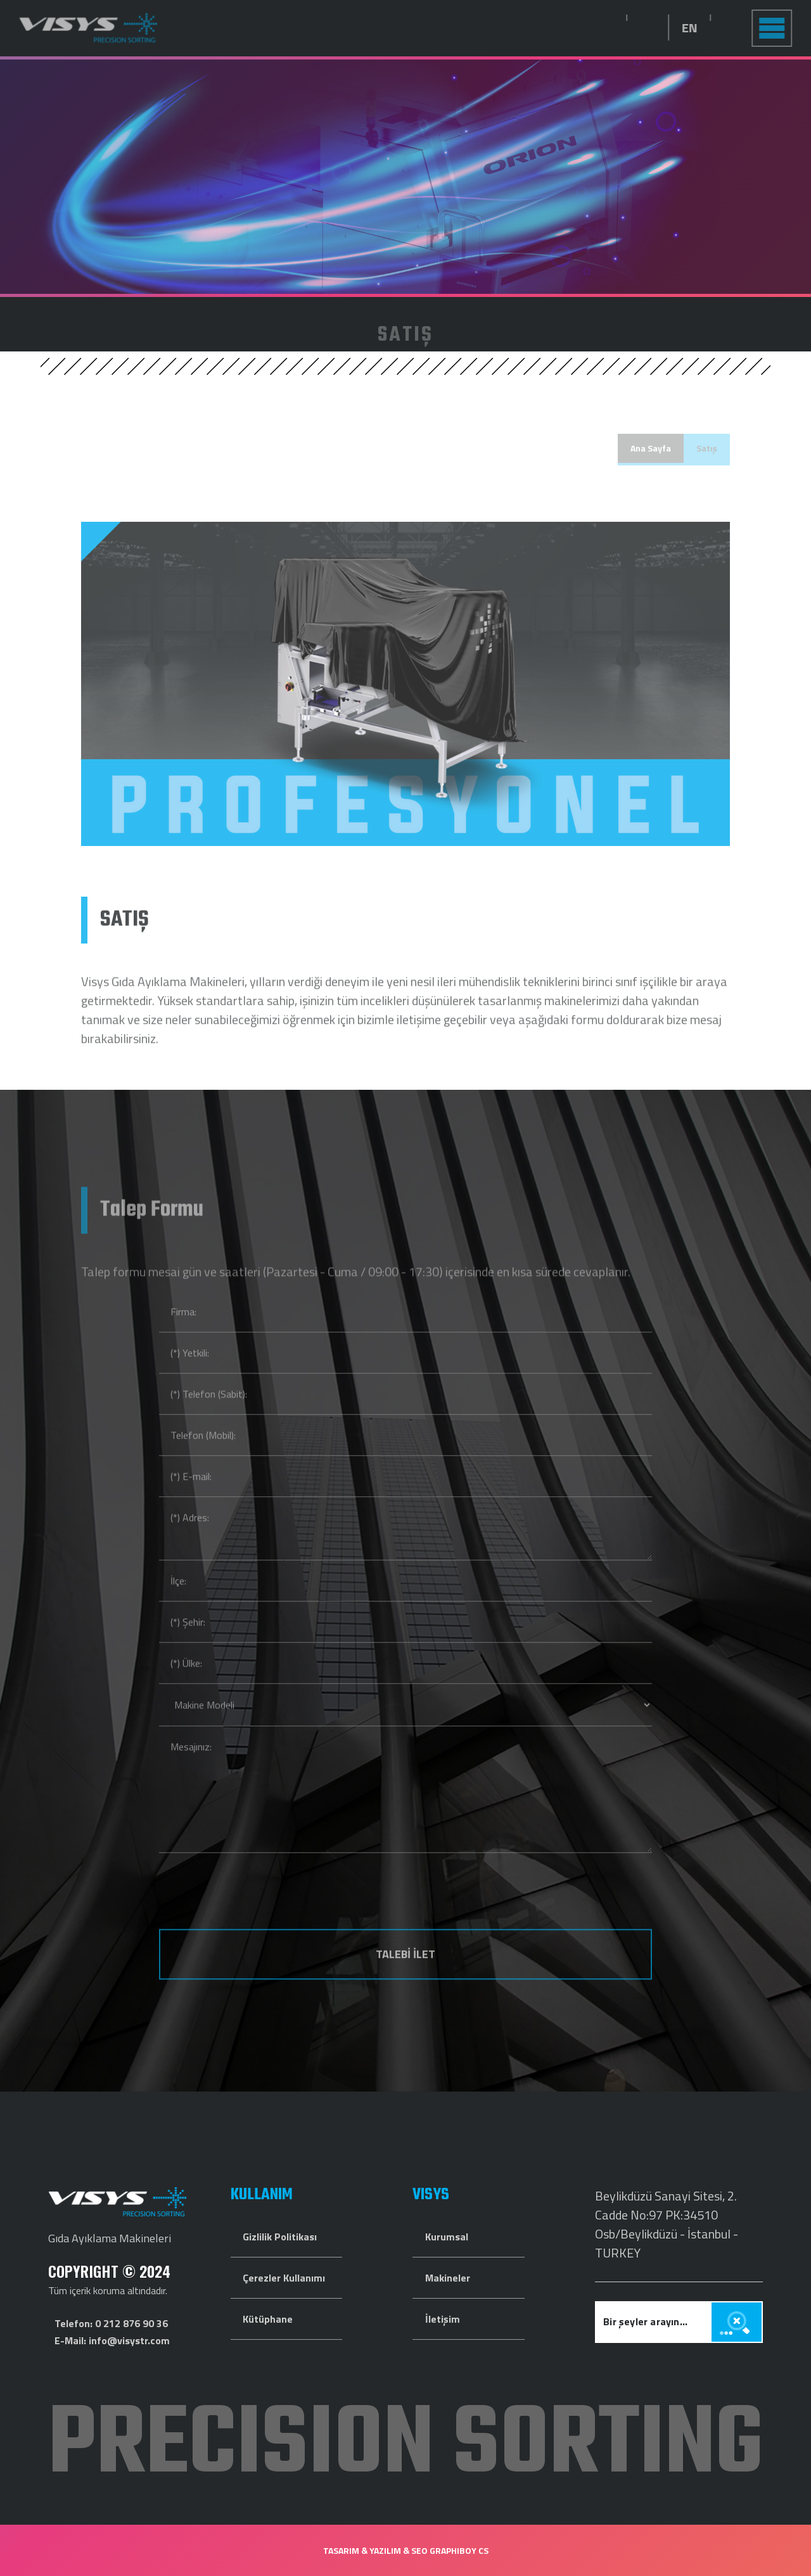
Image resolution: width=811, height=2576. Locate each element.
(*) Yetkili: (189, 1378)
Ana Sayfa (650, 448)
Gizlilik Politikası (280, 2236)
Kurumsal (446, 2236)
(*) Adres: (189, 1542)
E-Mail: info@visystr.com (112, 2340)
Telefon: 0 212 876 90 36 (111, 2323)
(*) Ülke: (186, 1688)
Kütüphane (268, 2319)
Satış (706, 448)
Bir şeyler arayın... (645, 2321)
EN (714, 27)
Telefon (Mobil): (203, 1460)
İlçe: (178, 1605)
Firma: (183, 1336)
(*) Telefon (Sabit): (208, 1419)
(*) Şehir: (187, 1647)
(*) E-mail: (191, 1501)
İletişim (442, 2319)
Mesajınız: (191, 1771)
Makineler (447, 2277)
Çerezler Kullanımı (284, 2277)
